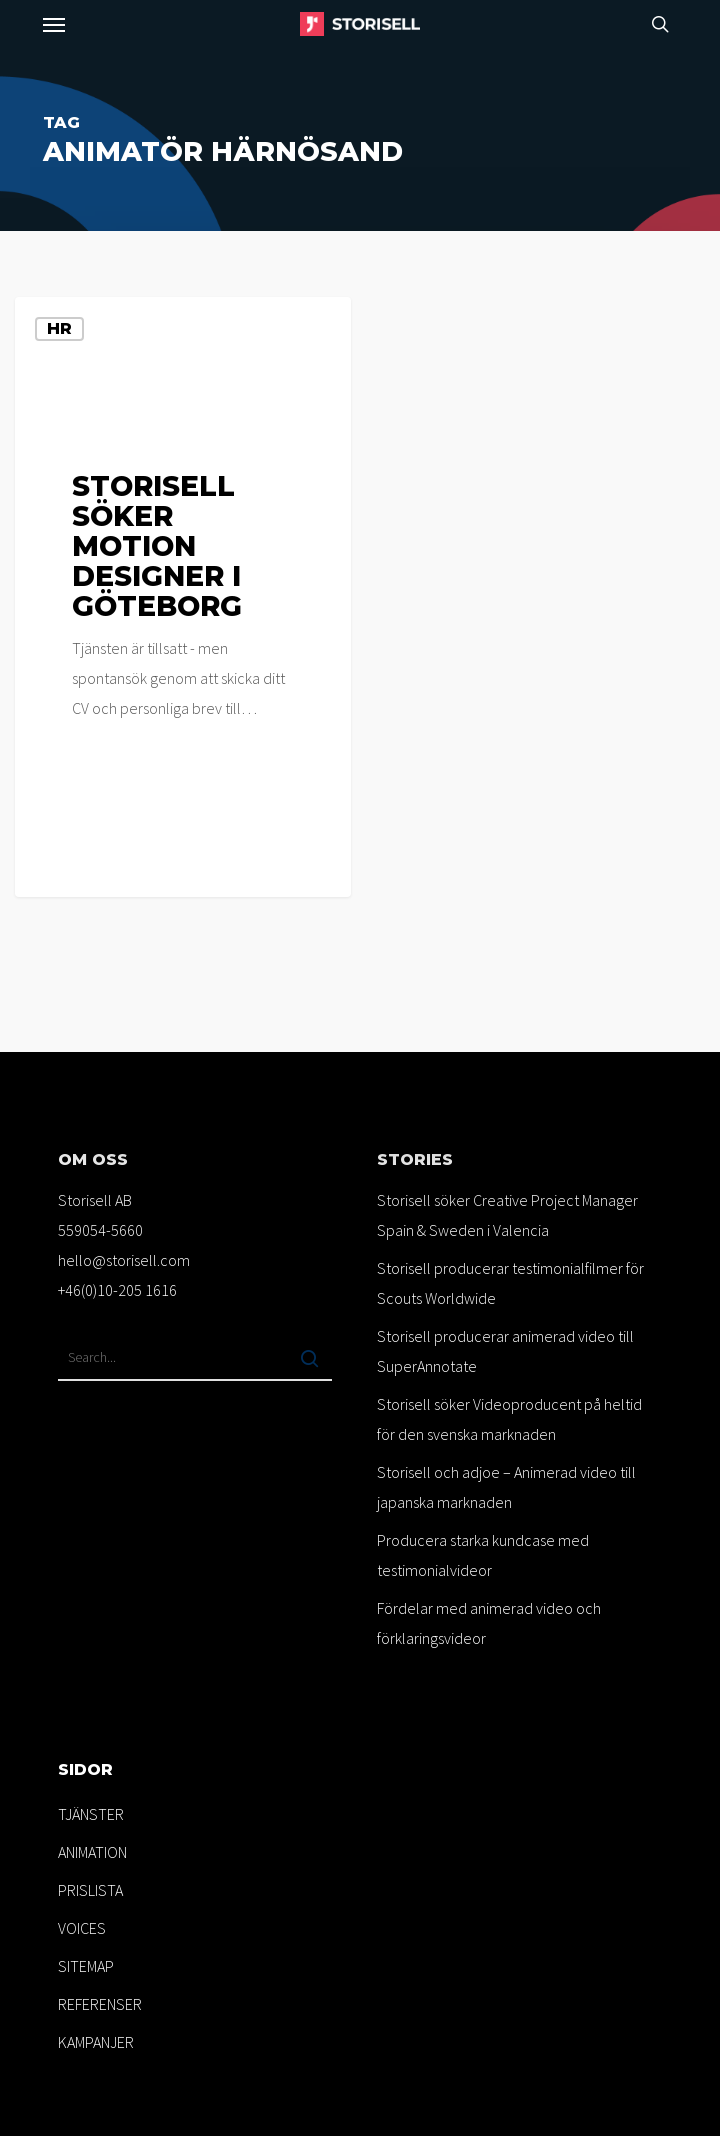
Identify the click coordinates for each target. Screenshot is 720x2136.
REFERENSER (100, 2004)
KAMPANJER (96, 2042)
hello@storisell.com (124, 1260)
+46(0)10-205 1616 (117, 1290)
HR (59, 328)
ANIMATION (92, 1852)
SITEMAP (86, 1966)
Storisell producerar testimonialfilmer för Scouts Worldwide (510, 1283)
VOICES (82, 1928)
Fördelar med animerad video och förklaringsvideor (489, 1623)
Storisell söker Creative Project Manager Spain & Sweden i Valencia (507, 1215)
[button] (54, 24)
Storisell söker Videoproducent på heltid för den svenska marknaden (509, 1419)
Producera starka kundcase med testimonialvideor (483, 1555)
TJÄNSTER (91, 1814)
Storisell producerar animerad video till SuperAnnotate (505, 1351)
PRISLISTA (90, 1890)
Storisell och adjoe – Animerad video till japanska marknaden (506, 1487)
